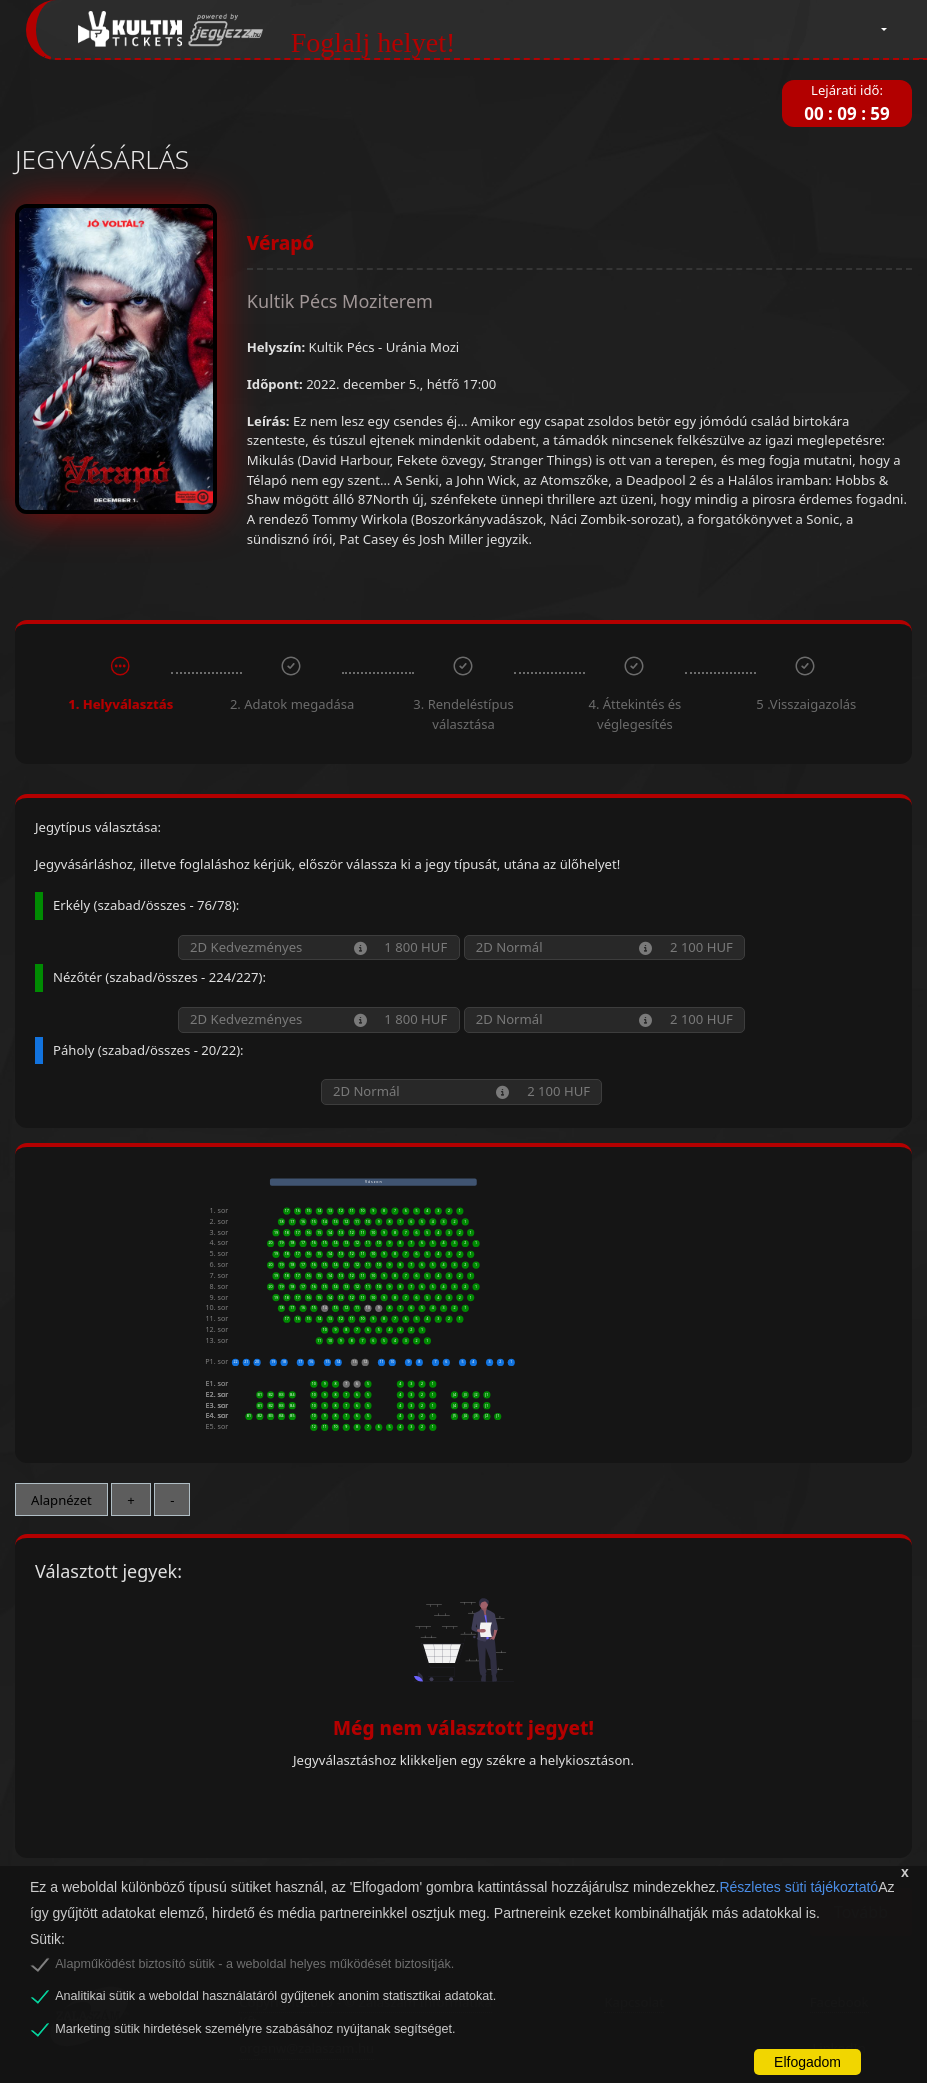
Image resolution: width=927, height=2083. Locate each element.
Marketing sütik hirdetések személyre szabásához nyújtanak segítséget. (255, 2029)
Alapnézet (61, 1500)
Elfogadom (807, 2062)
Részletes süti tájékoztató (798, 1887)
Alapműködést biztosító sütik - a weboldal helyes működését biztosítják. (254, 1964)
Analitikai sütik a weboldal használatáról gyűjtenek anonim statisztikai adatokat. (275, 1996)
